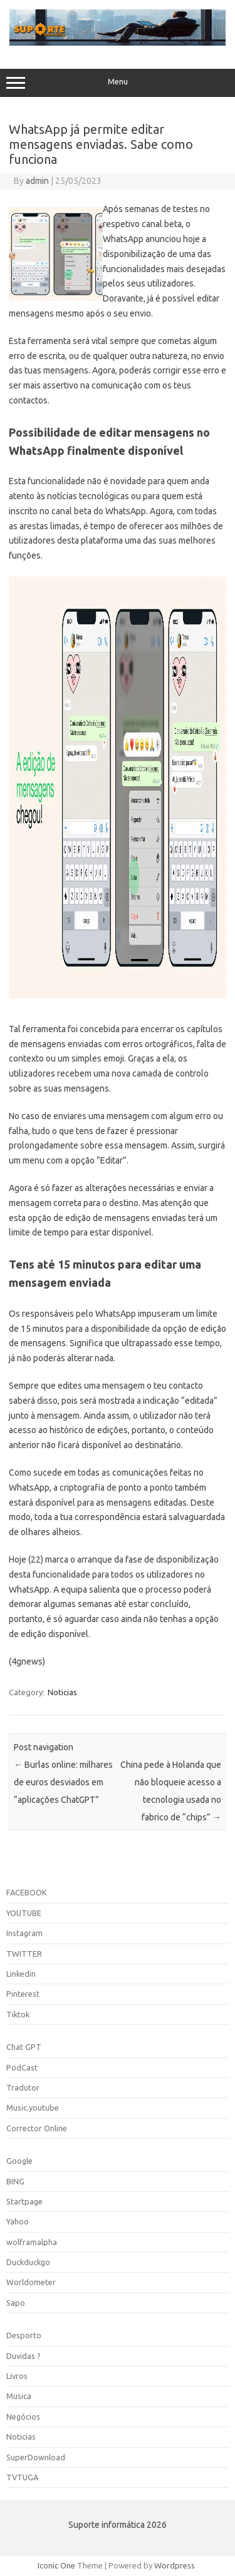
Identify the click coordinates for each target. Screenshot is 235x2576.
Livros (17, 2375)
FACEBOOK (26, 1892)
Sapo (15, 2302)
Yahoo (17, 2221)
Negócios (23, 2416)
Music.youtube (32, 2107)
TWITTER (24, 1953)
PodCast (22, 2067)
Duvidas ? (23, 2355)
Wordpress (174, 2565)
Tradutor (22, 2087)
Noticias (62, 1692)
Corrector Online (36, 2128)
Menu (117, 83)
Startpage (24, 2201)
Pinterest (22, 1993)
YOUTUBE (23, 1913)
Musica (18, 2395)
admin (37, 181)
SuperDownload (35, 2457)
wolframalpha (31, 2242)
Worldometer (31, 2282)
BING (15, 2181)
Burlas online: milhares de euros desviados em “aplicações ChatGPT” (63, 1782)
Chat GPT (23, 2046)
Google (19, 2160)
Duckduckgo (28, 2262)
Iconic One (56, 2565)
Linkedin (21, 1973)
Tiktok (17, 2014)
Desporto (23, 2335)
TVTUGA (22, 2477)
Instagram (24, 1933)
